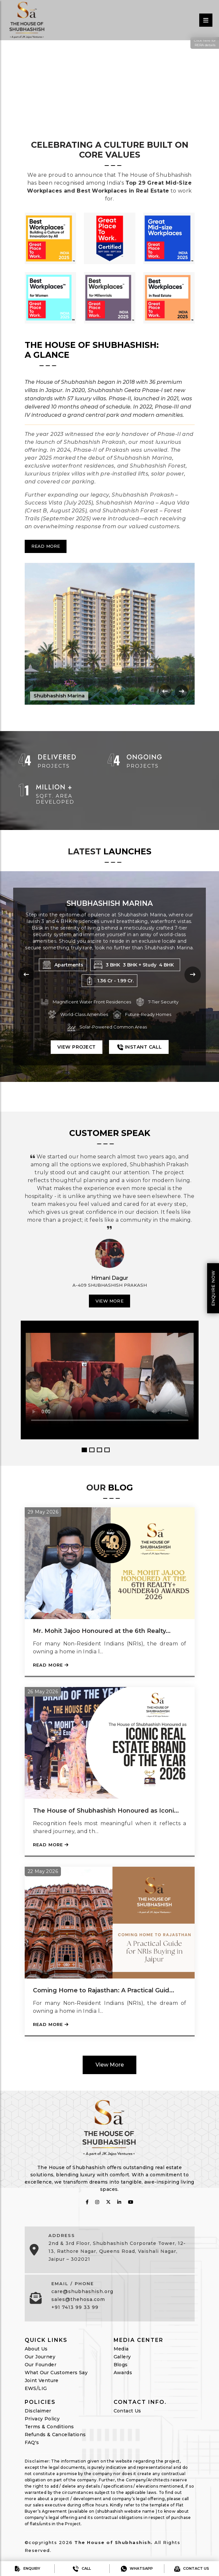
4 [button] (107, 1449)
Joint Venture (42, 2380)
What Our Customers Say (56, 2372)
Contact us (191, 2569)
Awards (123, 2372)
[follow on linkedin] (119, 2201)
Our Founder (40, 2364)
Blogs (121, 2364)
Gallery (122, 2356)
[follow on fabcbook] (87, 2201)
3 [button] (99, 1449)
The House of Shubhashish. (113, 2542)
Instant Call (139, 1057)
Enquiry (27, 2569)
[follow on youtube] (130, 2201)
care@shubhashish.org (82, 2291)
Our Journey (40, 2356)
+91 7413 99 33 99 (74, 2307)
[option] (109, 1288)
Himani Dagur (109, 1277)
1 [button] (84, 1449)
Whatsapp (137, 2569)
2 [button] (92, 1449)
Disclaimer (38, 2410)
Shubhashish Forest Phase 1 (109, 903)
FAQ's (32, 2442)
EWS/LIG (36, 2388)
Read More (45, 546)
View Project (76, 1057)
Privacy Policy (42, 2418)
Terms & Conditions (49, 2426)
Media (121, 2348)
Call (82, 2569)
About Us (36, 2348)
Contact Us (127, 2410)
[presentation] (165, 691)
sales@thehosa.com (78, 2299)
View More (109, 1300)
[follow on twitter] (108, 2201)
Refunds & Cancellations (55, 2434)
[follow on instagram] (97, 2201)
